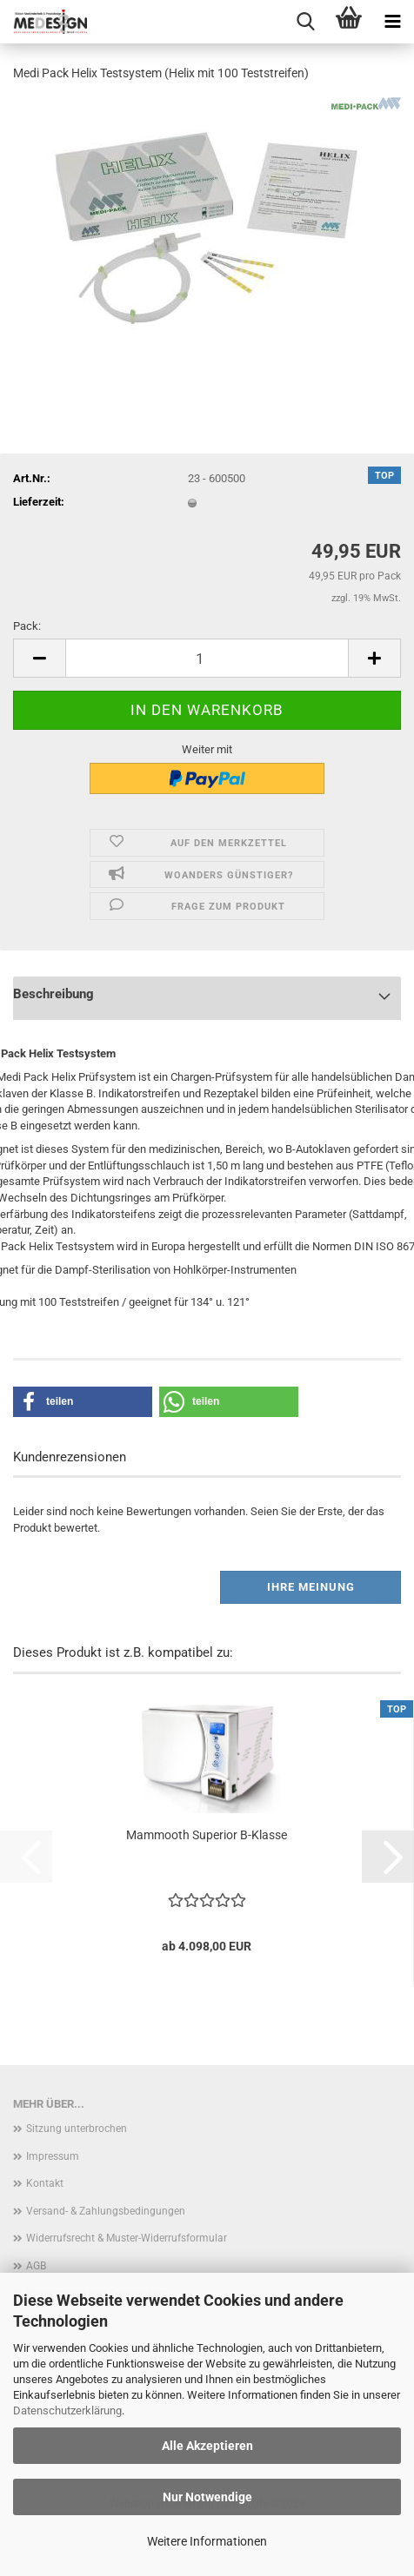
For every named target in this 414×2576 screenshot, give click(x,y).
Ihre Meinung (311, 1586)
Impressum (52, 2156)
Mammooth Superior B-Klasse (206, 1835)
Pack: (27, 625)
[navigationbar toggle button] (392, 21)
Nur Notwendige (207, 2497)
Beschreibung (53, 994)
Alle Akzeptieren (207, 2446)
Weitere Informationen (207, 2541)
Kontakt (44, 2183)
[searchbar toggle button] (305, 21)
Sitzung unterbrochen (76, 2128)
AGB (36, 2266)
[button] (39, 658)
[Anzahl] (207, 658)
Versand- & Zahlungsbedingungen (105, 2211)
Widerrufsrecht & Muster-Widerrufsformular (126, 2238)
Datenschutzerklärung (67, 2410)
